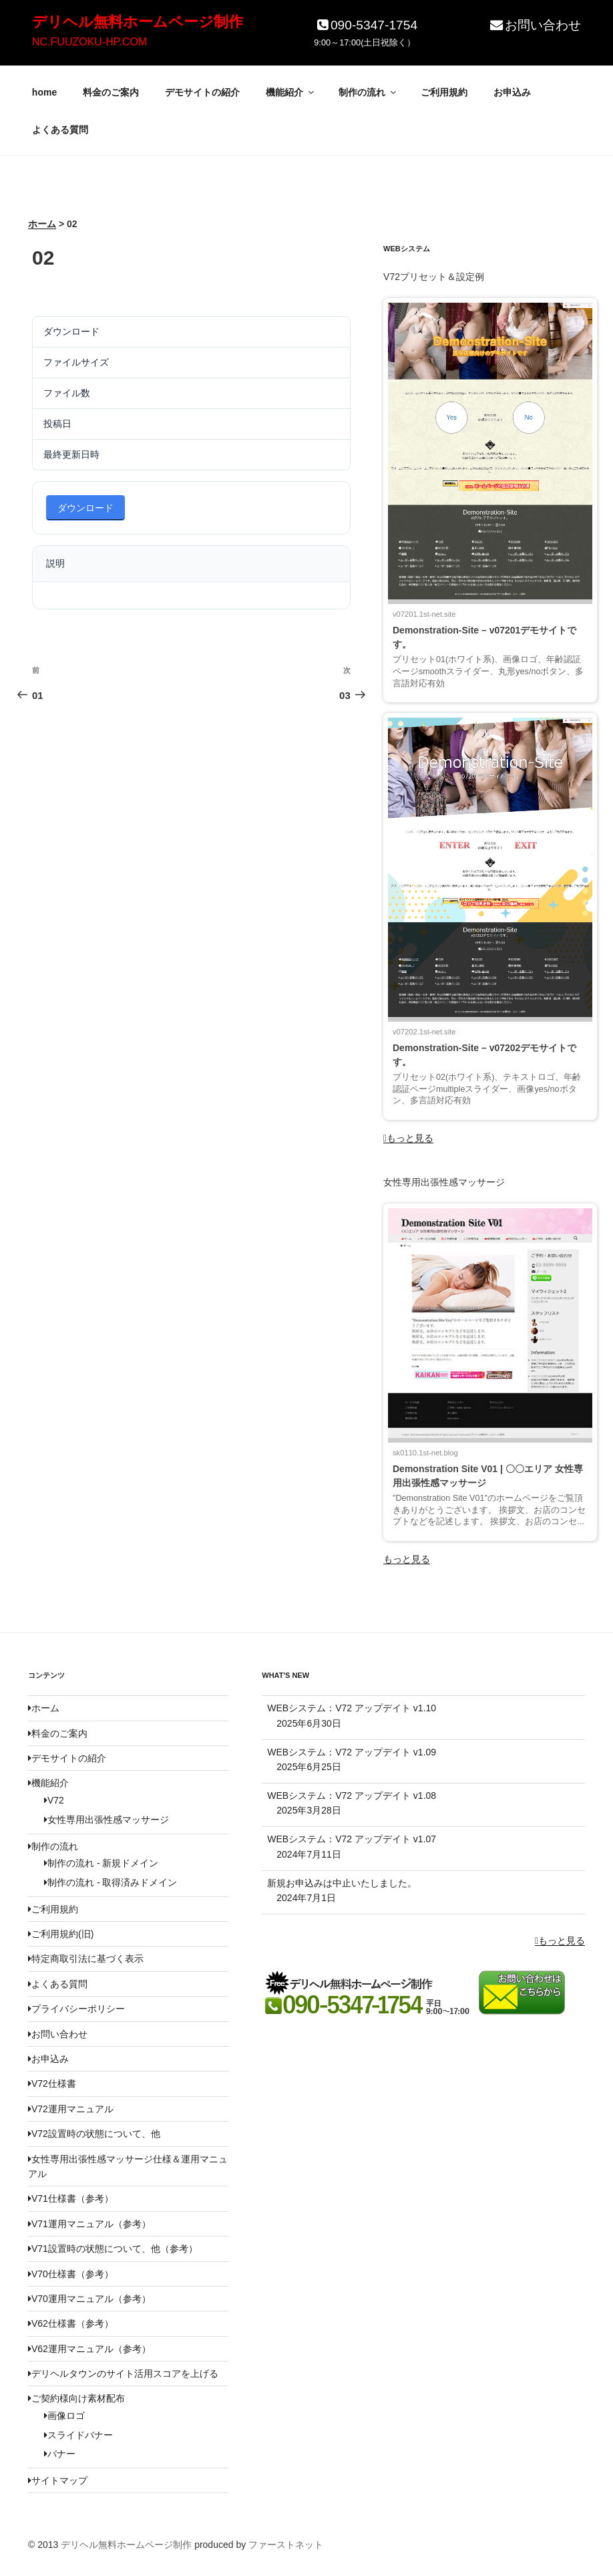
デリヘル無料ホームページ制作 (137, 21)
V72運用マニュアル (71, 2109)
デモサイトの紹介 (202, 92)
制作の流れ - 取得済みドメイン (110, 1882)
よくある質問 (60, 129)
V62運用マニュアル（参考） (89, 2348)
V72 (54, 1800)
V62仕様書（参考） (71, 2323)
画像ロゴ (64, 2415)
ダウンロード (85, 508)
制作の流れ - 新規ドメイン (101, 1863)
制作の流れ (368, 92)
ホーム (43, 1708)
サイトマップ (57, 2480)
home (44, 92)
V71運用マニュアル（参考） (89, 2224)
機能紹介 (291, 92)
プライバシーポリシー (76, 2008)
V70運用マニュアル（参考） (89, 2298)
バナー (59, 2453)
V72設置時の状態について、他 (94, 2133)
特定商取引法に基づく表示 (86, 1958)
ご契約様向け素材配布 (76, 2398)
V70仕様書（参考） (71, 2274)
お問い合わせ (534, 25)
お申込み (512, 92)
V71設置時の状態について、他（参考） (113, 2248)
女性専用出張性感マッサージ (106, 1819)
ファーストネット (285, 2544)
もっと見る (408, 1138)
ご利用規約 (444, 92)
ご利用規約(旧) (60, 1933)
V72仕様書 (52, 2083)
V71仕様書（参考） (71, 2198)
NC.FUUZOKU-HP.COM (89, 41)
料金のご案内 (111, 92)
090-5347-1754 (365, 25)
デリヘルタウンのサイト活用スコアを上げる (123, 2373)
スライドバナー (78, 2435)
